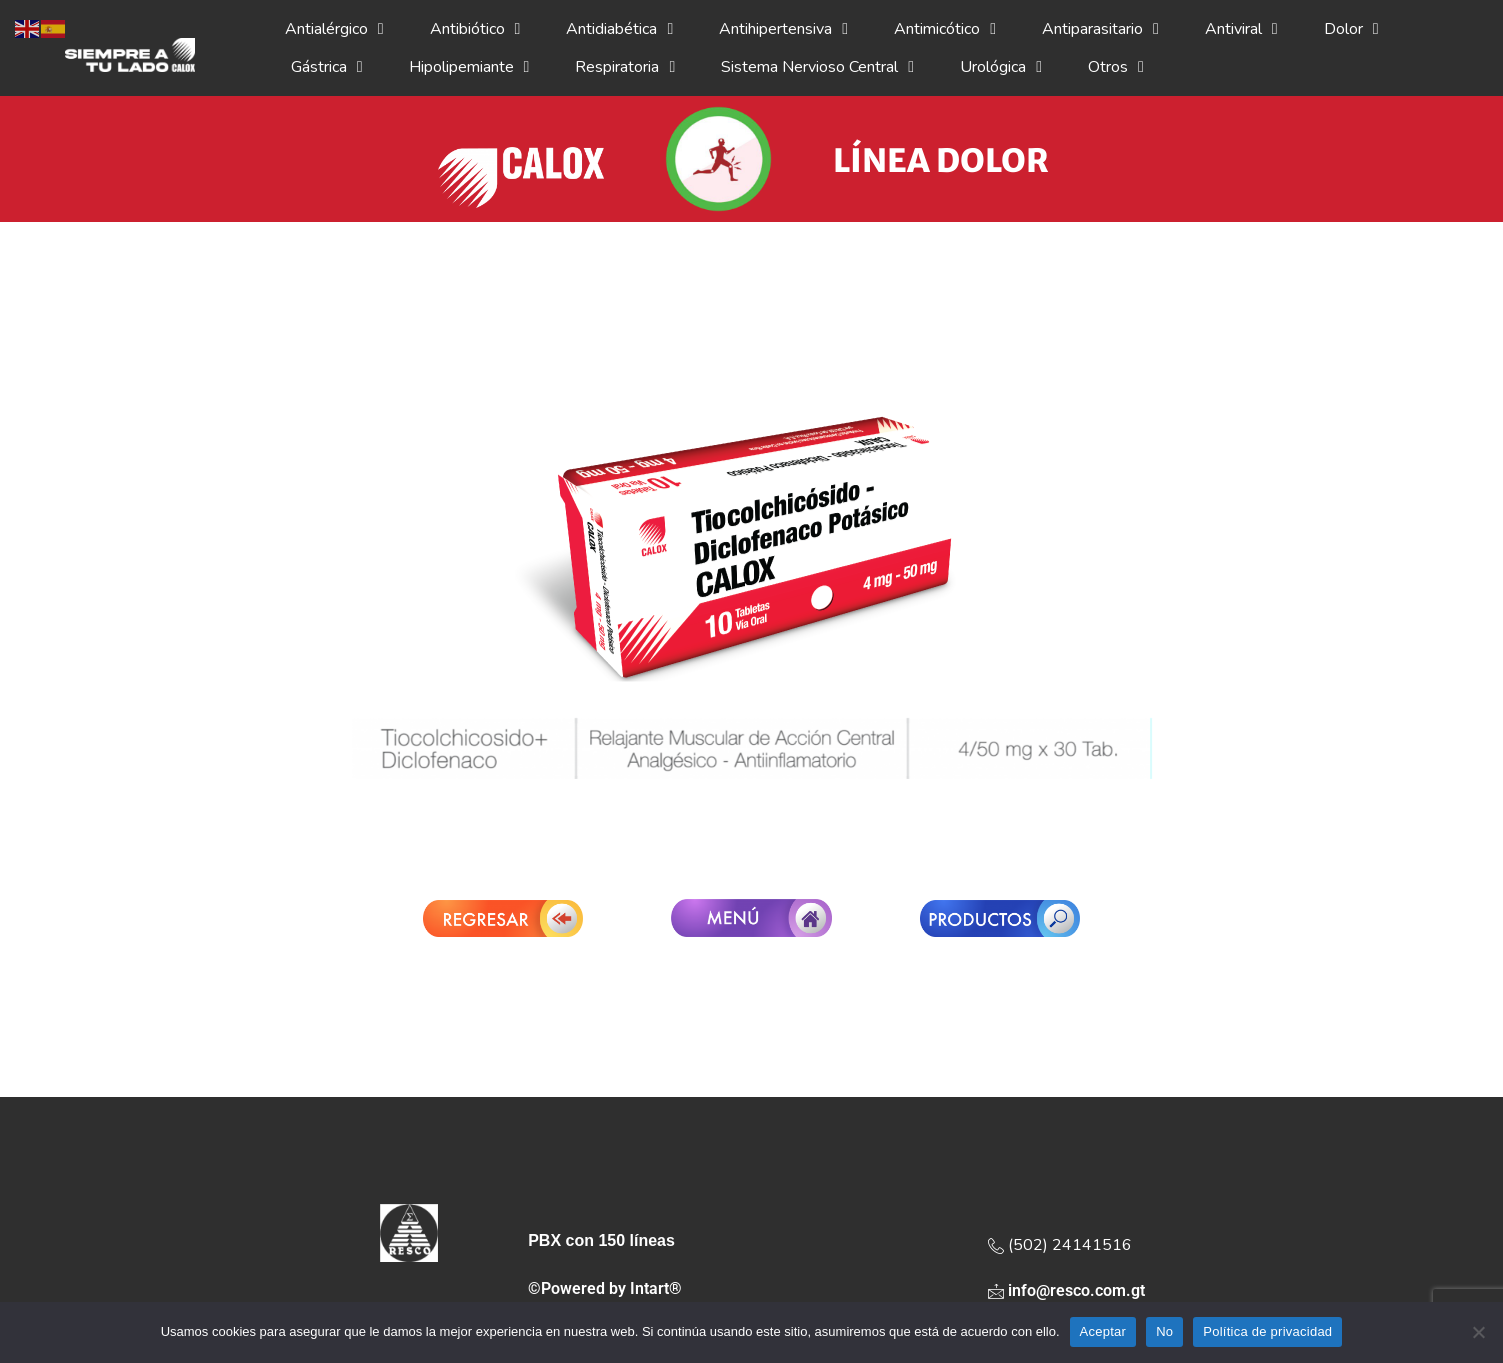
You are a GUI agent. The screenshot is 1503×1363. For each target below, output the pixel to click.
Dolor (1351, 29)
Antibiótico (475, 29)
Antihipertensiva (783, 29)
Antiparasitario (1100, 29)
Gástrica (327, 67)
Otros (1116, 67)
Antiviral (1241, 29)
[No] (1478, 1332)
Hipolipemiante (469, 67)
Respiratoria (625, 67)
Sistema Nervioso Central (817, 67)
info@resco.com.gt (1066, 1290)
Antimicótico (945, 29)
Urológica (1001, 67)
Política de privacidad (1267, 1331)
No (1164, 1331)
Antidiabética (619, 29)
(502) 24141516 (1060, 1245)
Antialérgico (334, 29)
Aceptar (1103, 1331)
